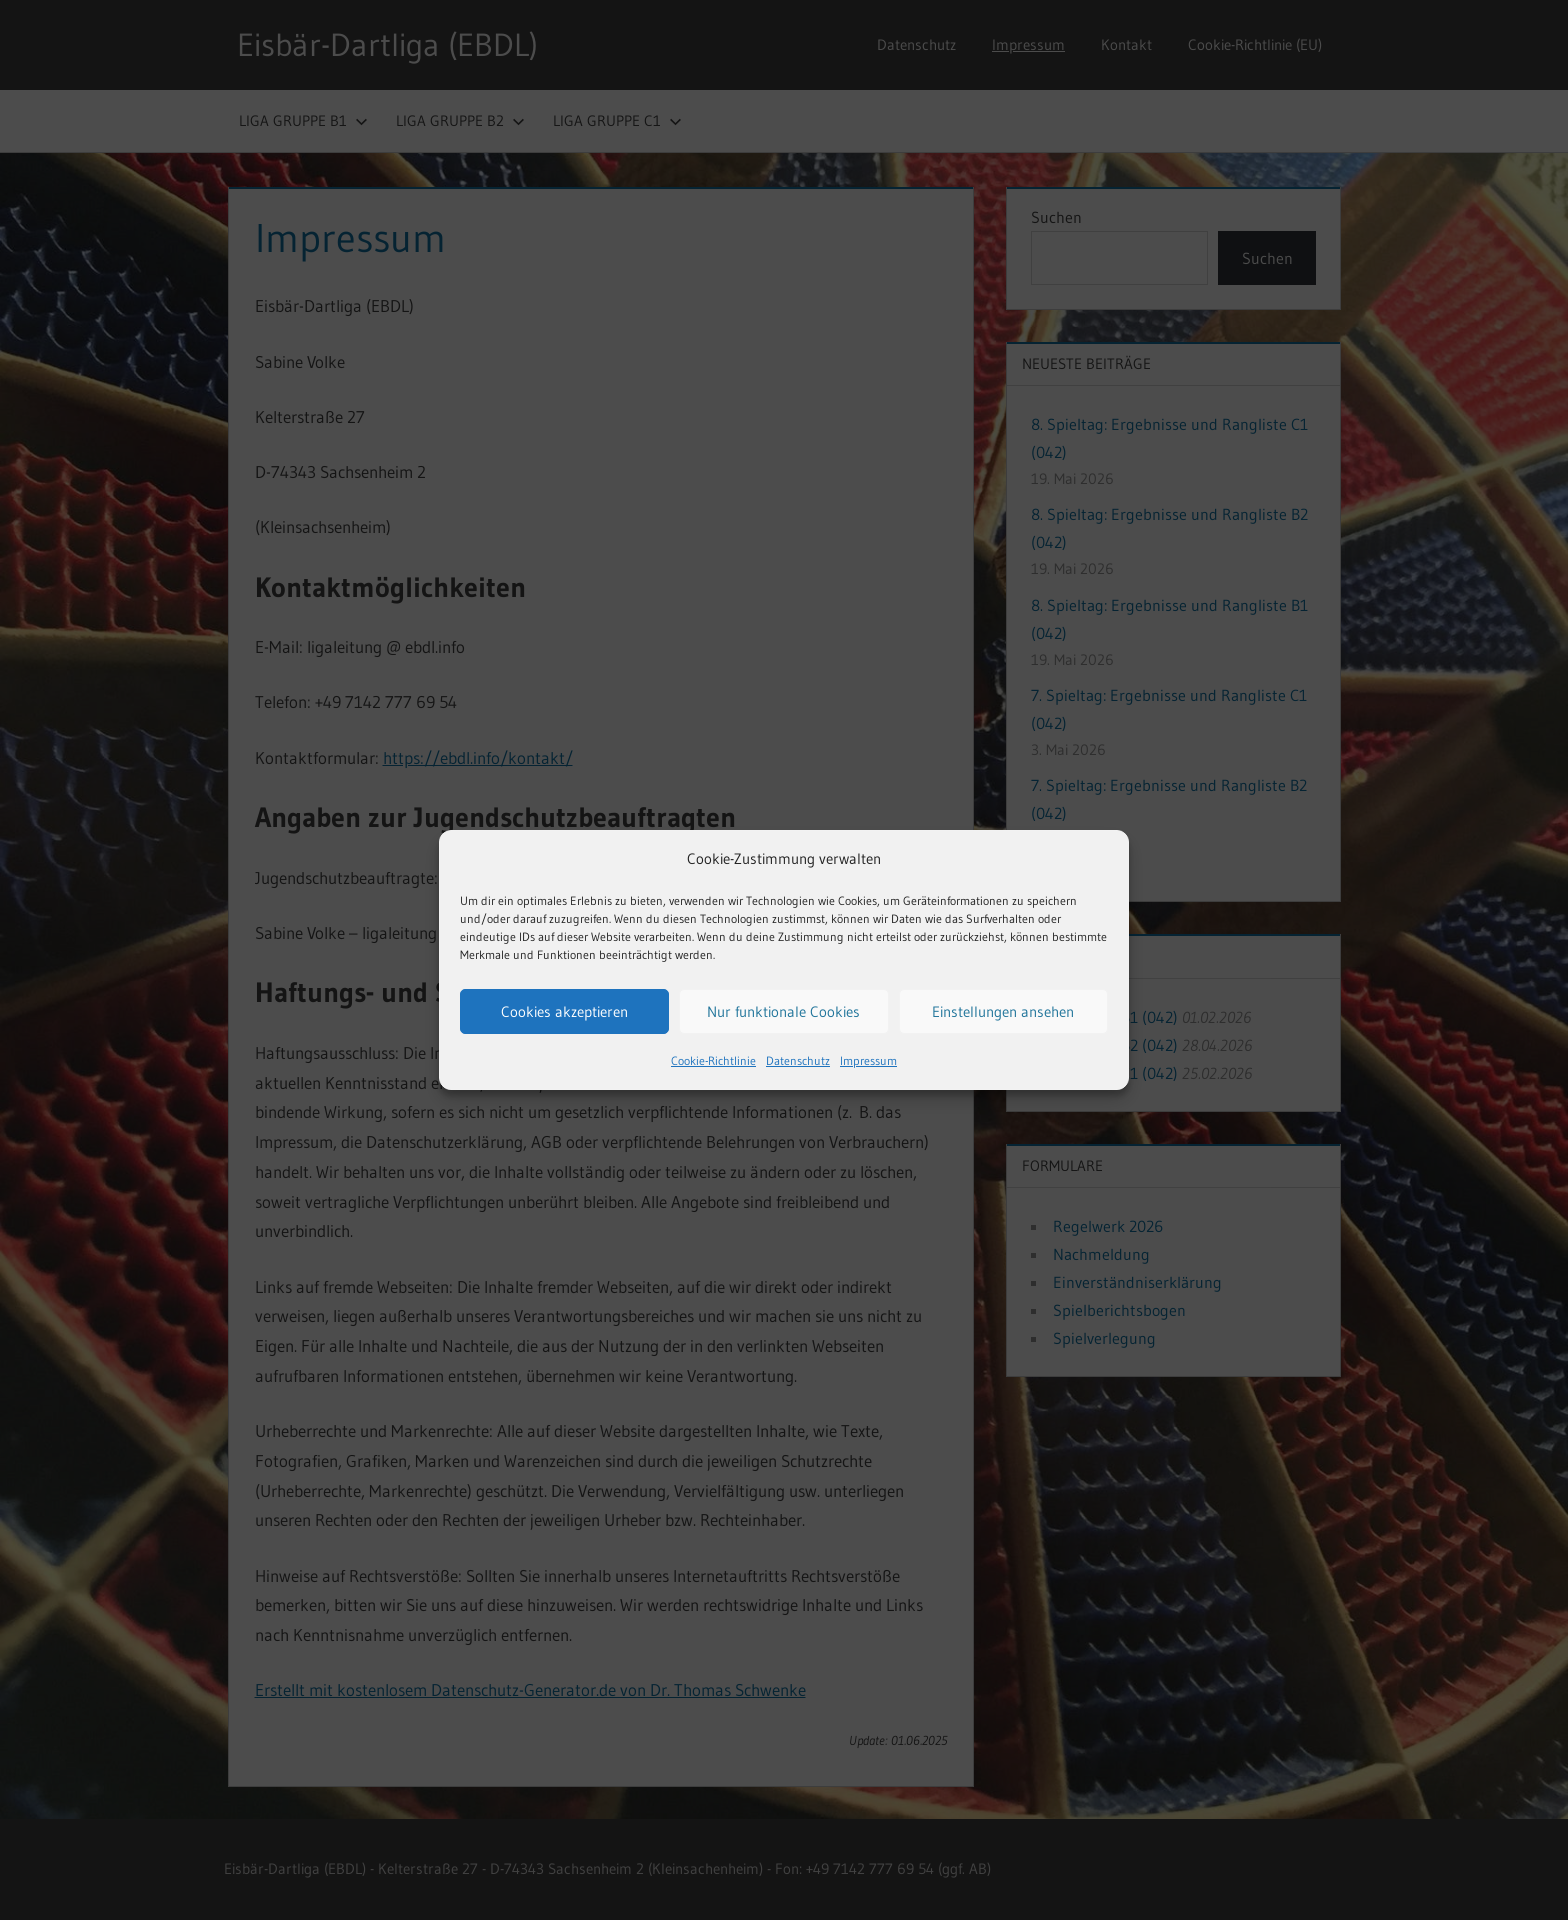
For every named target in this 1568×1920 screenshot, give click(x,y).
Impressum (868, 1060)
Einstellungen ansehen (1003, 1011)
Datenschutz (798, 1060)
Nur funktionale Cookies (783, 1011)
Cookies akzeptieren (564, 1011)
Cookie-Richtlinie (713, 1060)
